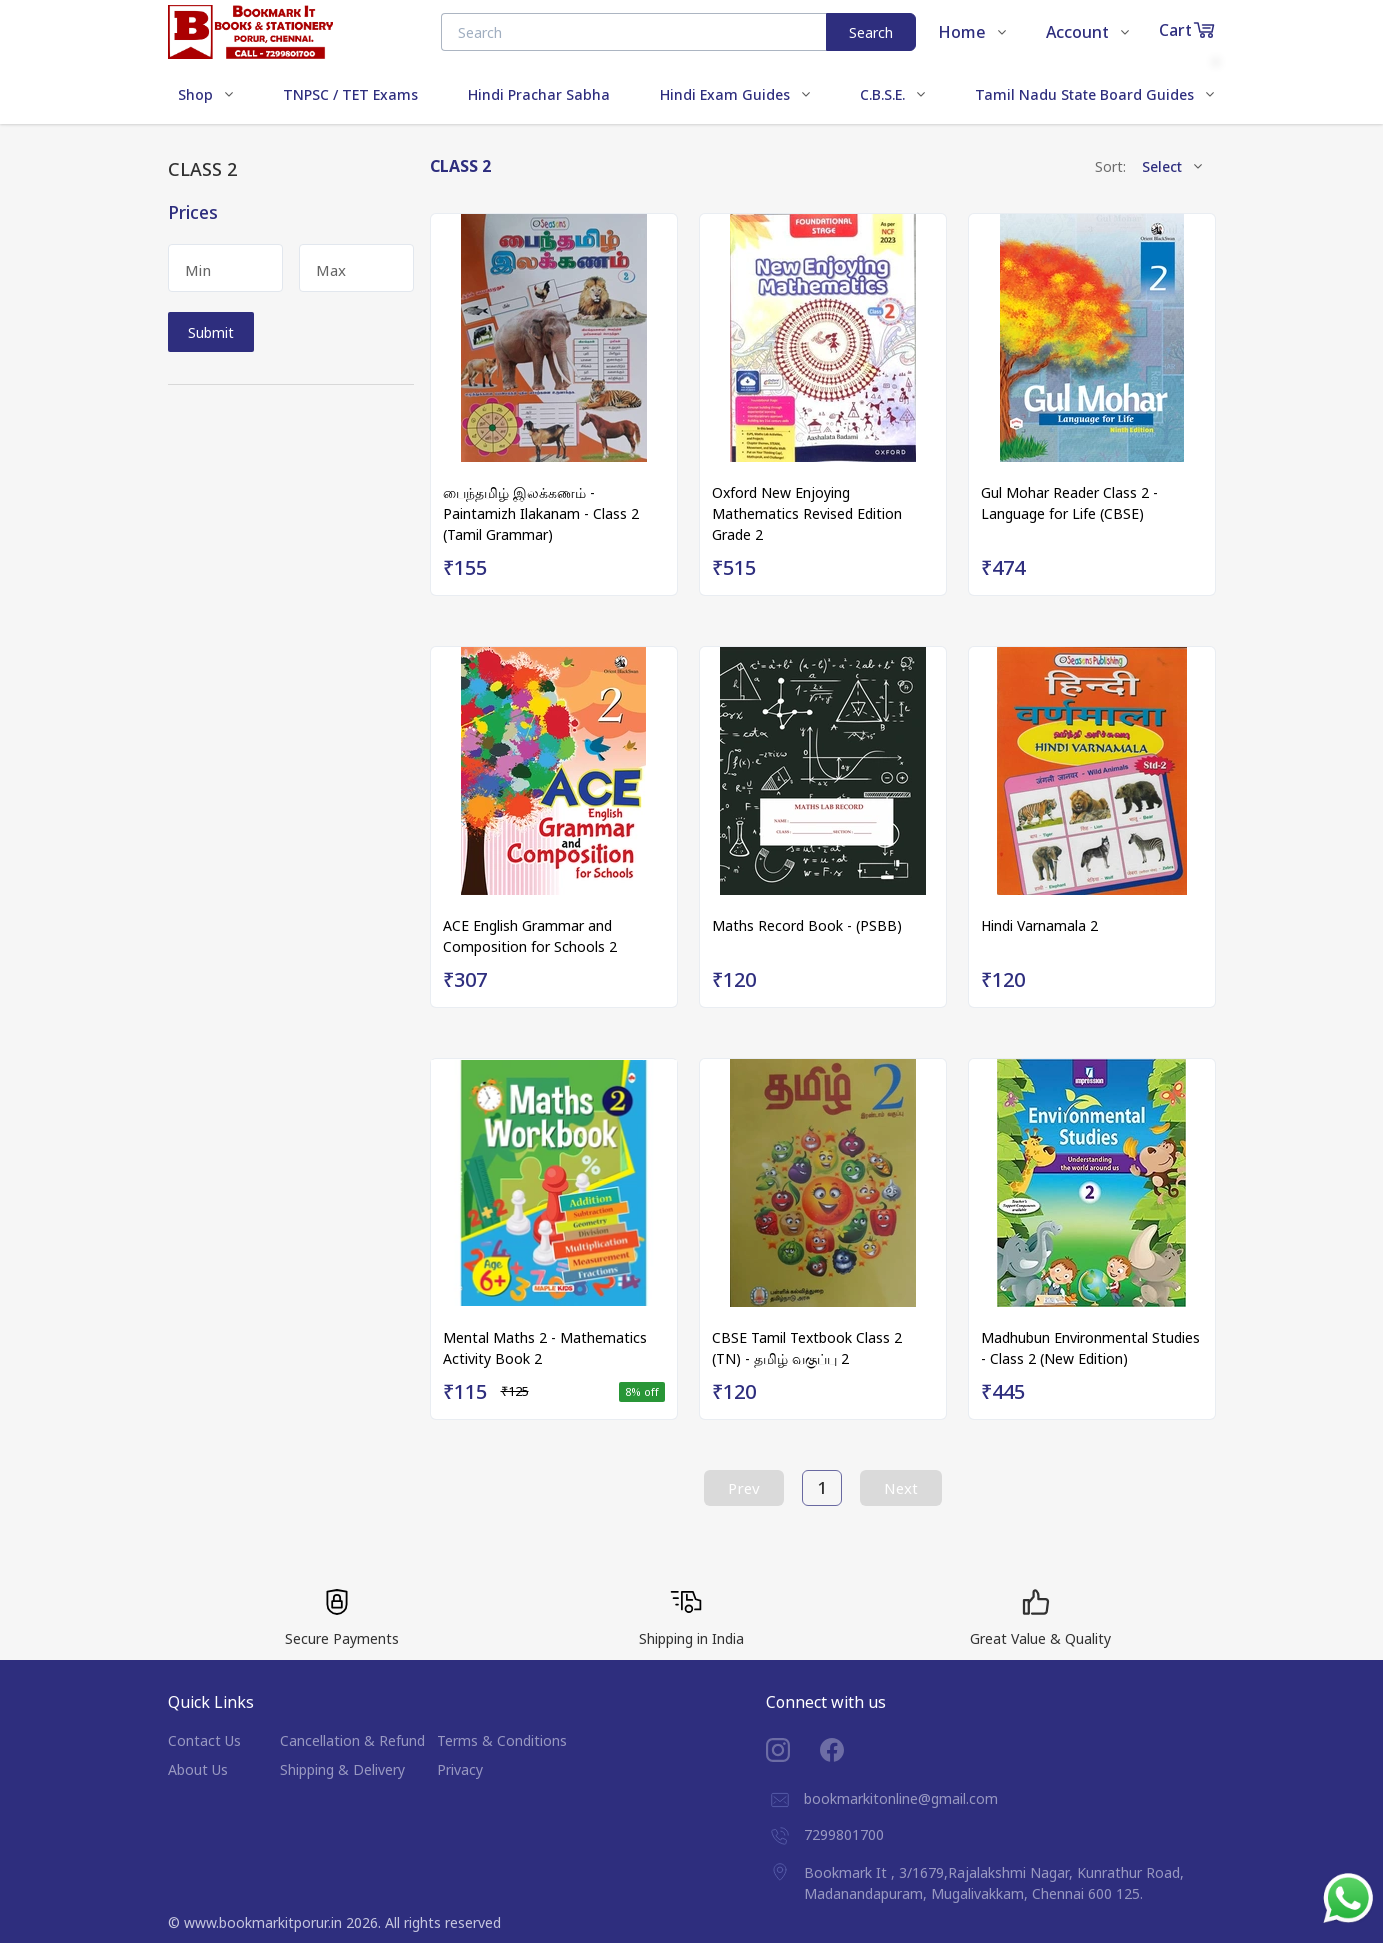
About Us (198, 1769)
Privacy (460, 1769)
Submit (211, 332)
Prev (744, 1488)
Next (901, 1488)
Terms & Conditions (502, 1740)
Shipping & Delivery (342, 1769)
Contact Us (204, 1740)
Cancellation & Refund (352, 1740)
